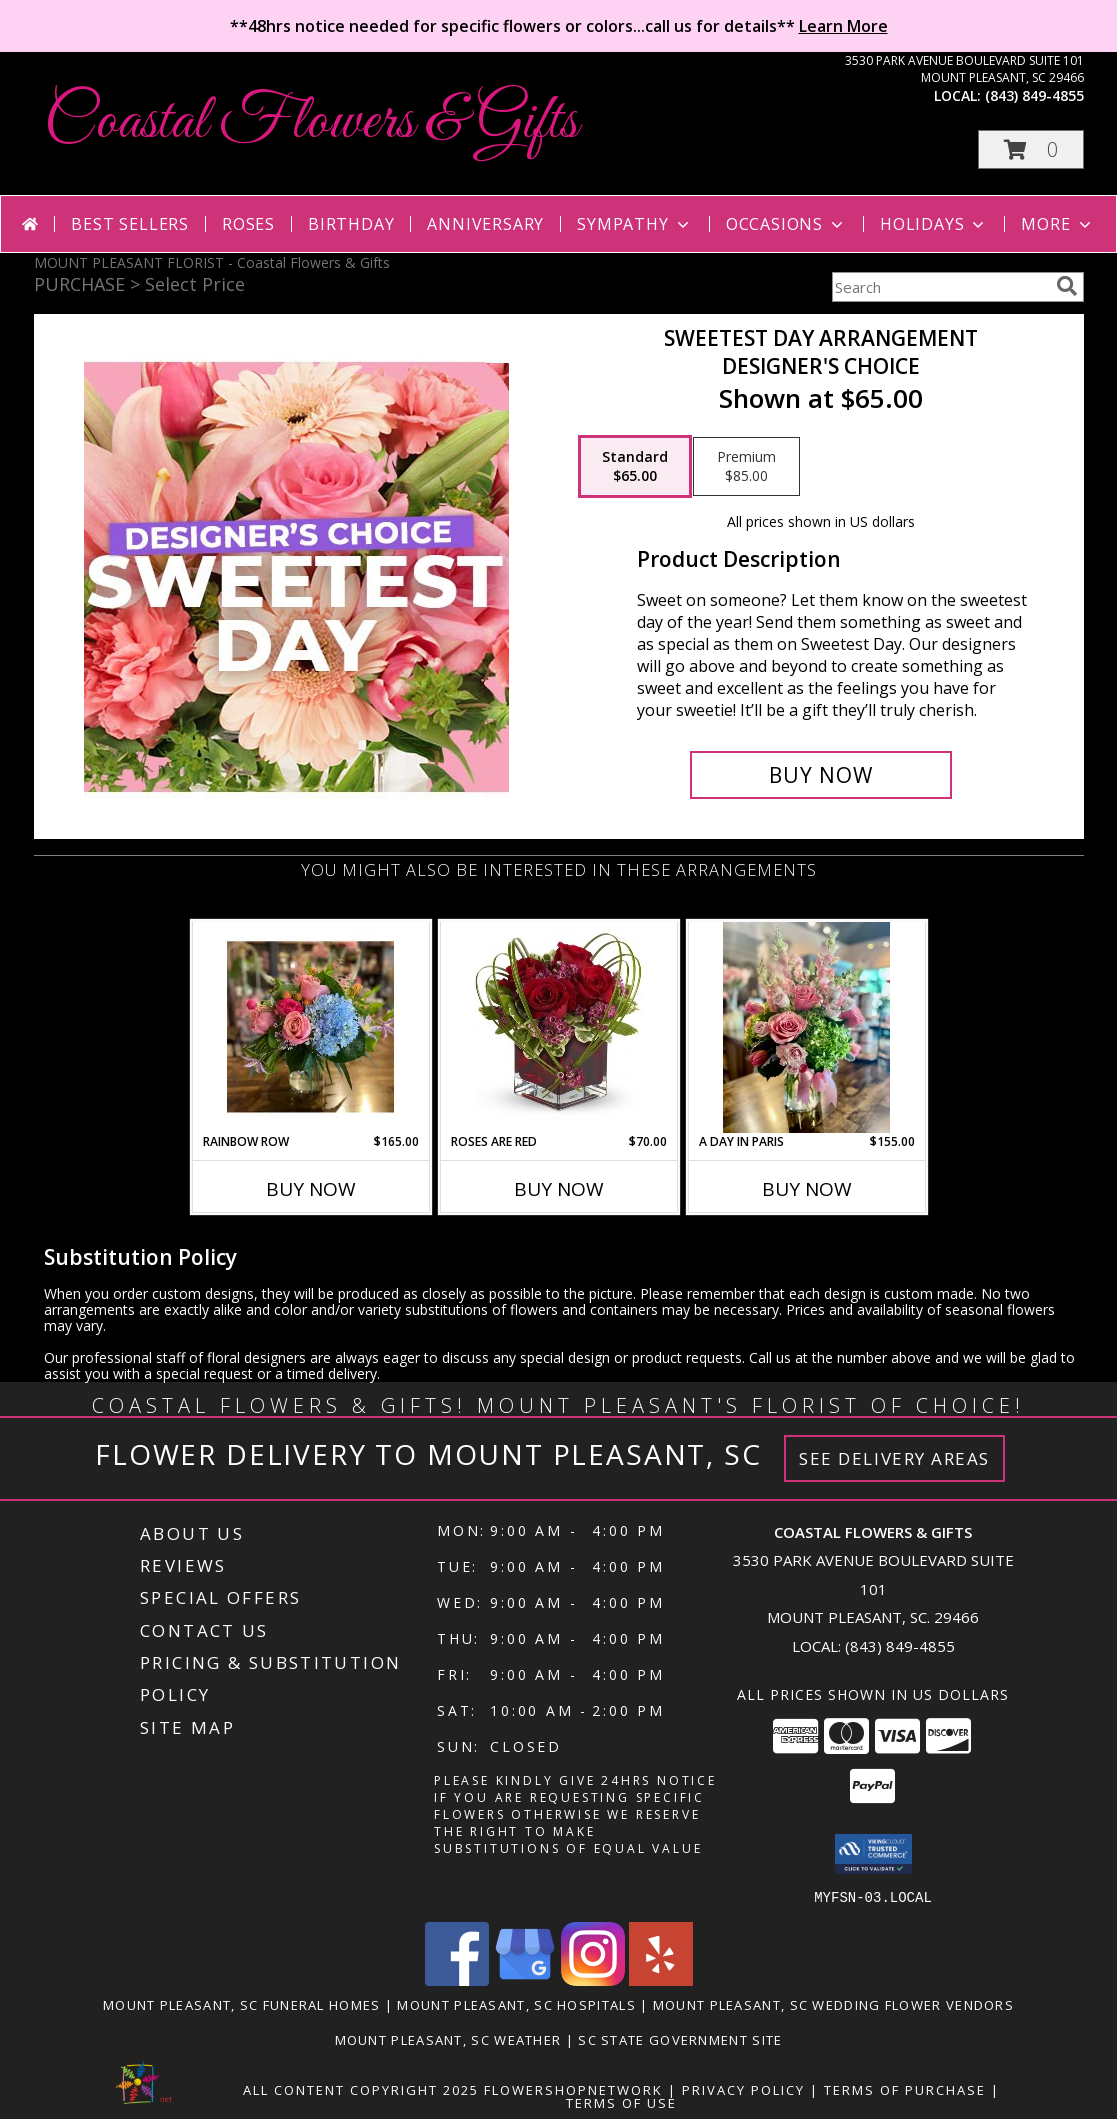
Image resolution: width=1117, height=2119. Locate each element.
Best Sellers (130, 224)
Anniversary (485, 224)
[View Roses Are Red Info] (558, 1027)
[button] (1031, 149)
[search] (1067, 286)
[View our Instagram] (593, 1979)
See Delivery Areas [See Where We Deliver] (894, 1458)
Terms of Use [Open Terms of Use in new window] (621, 2102)
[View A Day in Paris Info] (806, 1027)
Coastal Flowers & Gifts (311, 122)
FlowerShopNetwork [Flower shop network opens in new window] (573, 2089)
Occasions (786, 224)
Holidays (934, 224)
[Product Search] (940, 287)
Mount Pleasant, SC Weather (448, 2039)
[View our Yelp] (661, 1979)
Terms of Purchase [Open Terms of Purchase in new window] (905, 2089)
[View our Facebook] (457, 1979)
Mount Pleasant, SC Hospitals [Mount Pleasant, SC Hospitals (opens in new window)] (516, 2004)
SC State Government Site (680, 2039)
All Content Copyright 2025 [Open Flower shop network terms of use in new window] (361, 2089)
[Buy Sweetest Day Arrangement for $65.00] (821, 775)
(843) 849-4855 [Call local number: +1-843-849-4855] (1034, 95)
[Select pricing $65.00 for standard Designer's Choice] (635, 467)
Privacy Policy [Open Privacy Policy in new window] (743, 2089)
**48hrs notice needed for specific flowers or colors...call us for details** (559, 26)
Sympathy (634, 224)
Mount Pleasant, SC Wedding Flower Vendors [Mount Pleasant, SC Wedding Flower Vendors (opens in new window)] (833, 2004)
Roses (248, 224)
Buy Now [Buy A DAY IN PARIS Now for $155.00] (807, 1189)
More (1057, 224)
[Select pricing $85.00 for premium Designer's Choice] (746, 467)
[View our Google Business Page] (525, 1979)
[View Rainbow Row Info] (310, 1027)
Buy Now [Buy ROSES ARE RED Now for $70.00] (559, 1189)
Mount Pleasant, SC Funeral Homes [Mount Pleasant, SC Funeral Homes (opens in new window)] (242, 2004)
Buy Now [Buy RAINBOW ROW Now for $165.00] (311, 1189)
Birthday (351, 224)
